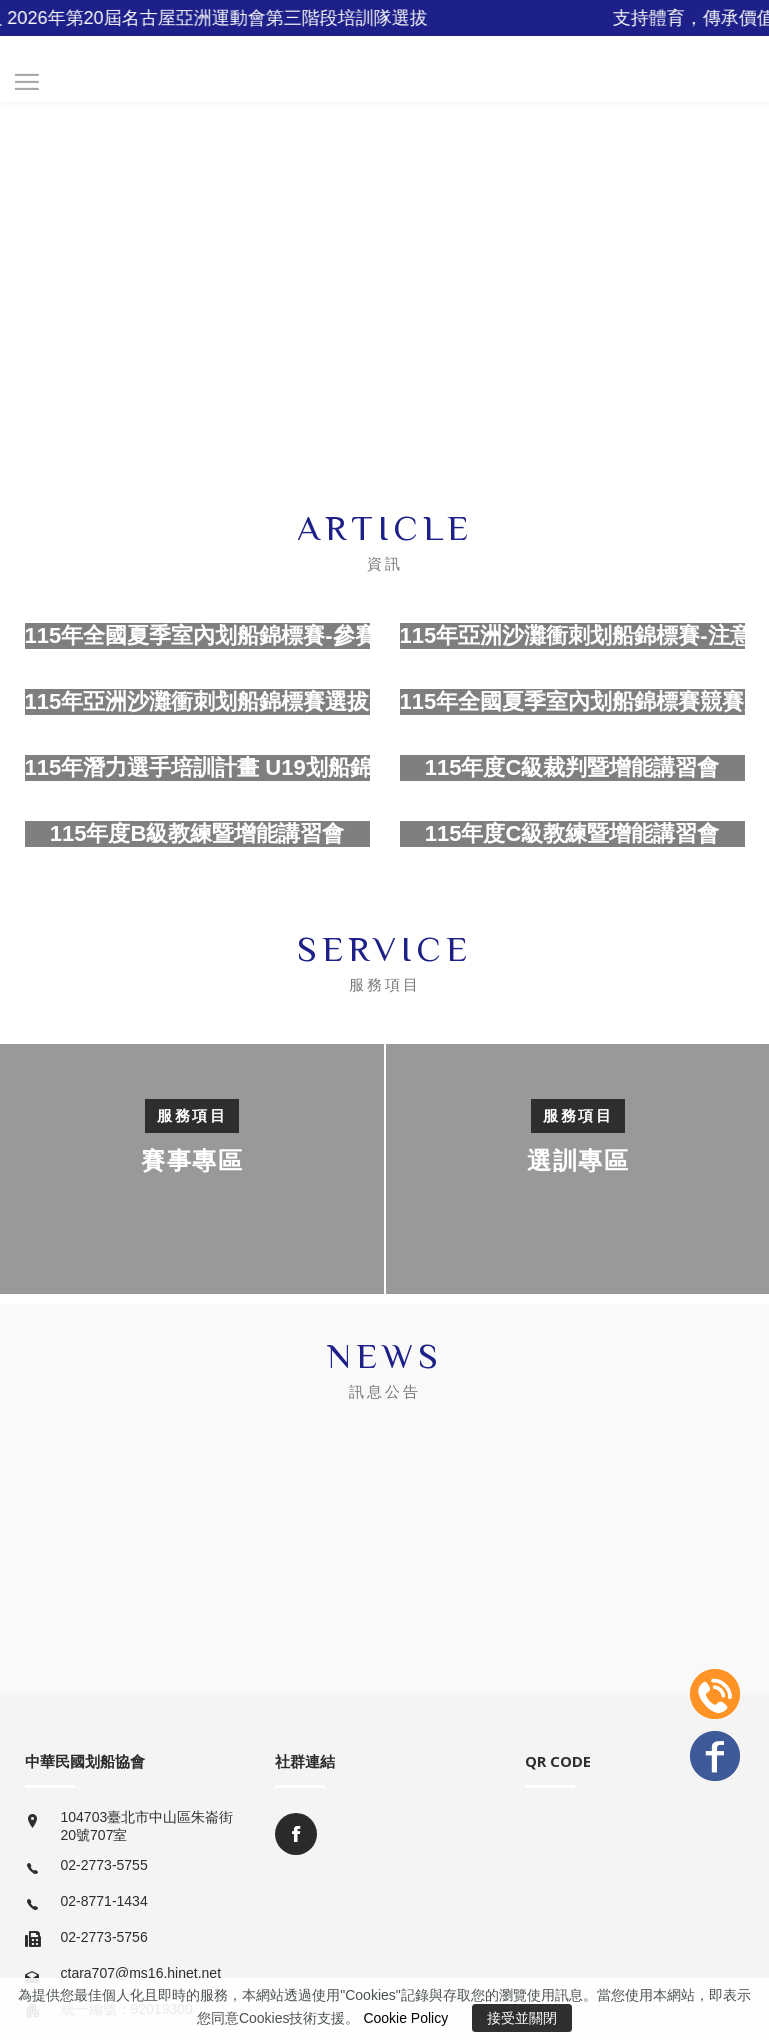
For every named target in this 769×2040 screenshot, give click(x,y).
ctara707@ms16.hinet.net (141, 1973)
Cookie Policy (405, 2018)
